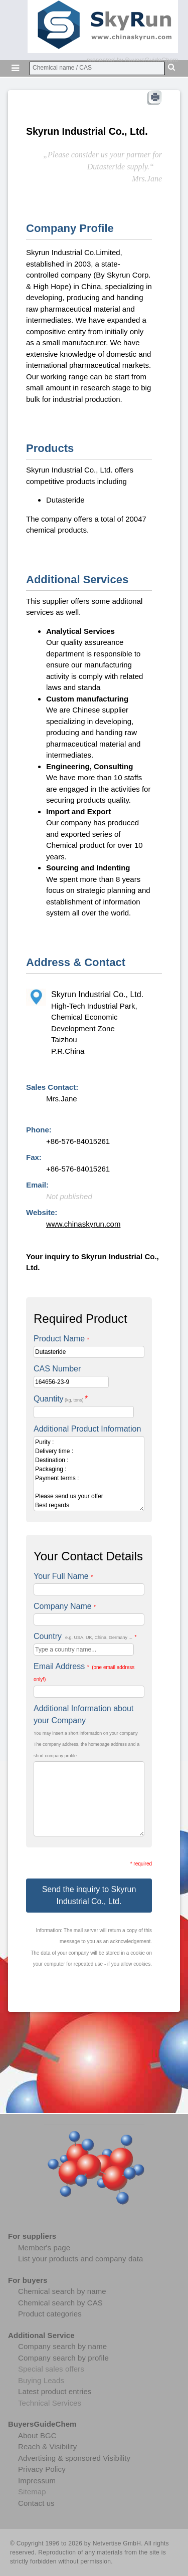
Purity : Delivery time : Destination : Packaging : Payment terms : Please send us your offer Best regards (89, 1473)
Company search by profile (63, 2358)
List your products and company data (80, 2258)
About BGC (37, 2435)
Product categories (50, 2313)
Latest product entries (54, 2391)
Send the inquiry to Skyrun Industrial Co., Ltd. (89, 1895)
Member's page (44, 2247)
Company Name (65, 1606)
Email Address (84, 1672)
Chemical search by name (62, 2291)
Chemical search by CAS (60, 2302)
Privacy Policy (42, 2469)
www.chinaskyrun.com (83, 1224)
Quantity (61, 1398)
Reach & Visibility (47, 2446)
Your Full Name (63, 1576)
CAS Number (57, 1368)
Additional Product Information (87, 1429)
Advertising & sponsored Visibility (74, 2458)
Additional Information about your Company (83, 1714)
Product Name (61, 1338)
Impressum (37, 2480)
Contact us (36, 2503)
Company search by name (62, 2346)
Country (85, 1636)
